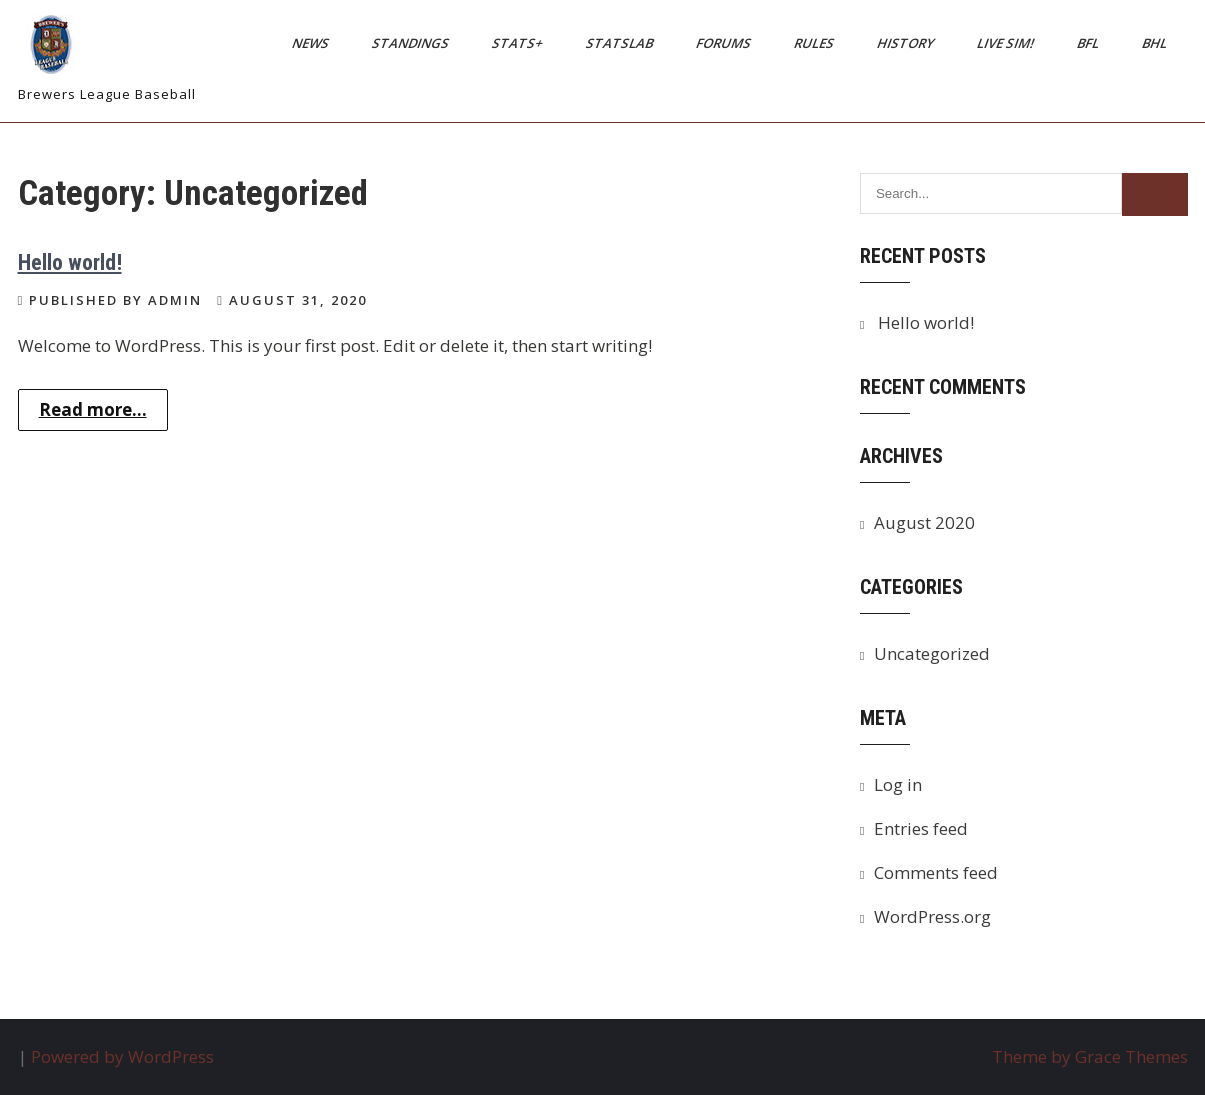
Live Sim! (1006, 43)
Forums (724, 43)
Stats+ (518, 43)
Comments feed (936, 872)
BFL (1088, 43)
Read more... (93, 409)
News (311, 43)
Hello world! (70, 262)
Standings (411, 43)
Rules (814, 43)
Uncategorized (932, 653)
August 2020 (924, 522)
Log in (898, 784)
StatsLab (620, 43)
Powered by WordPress (122, 1056)
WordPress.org (932, 916)
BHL (1155, 43)
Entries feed (921, 828)
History (906, 43)
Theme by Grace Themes (1090, 1056)
